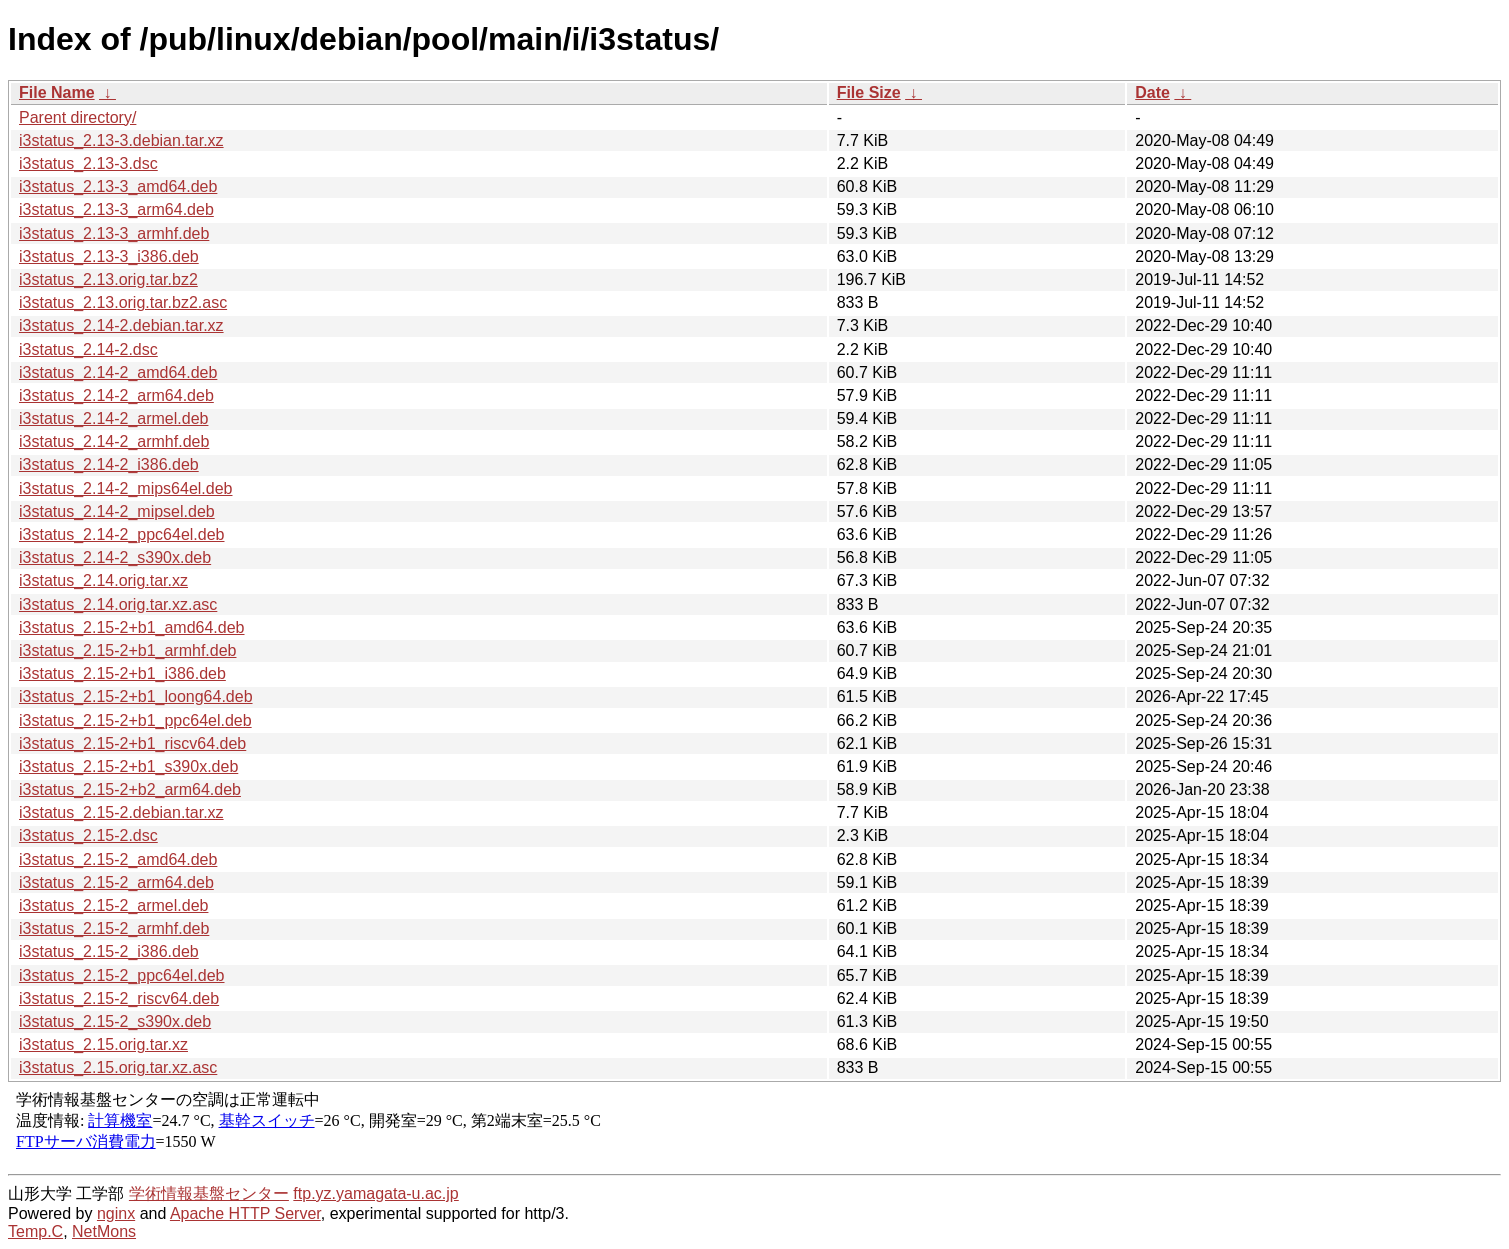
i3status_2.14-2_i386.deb (109, 464)
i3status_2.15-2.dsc (88, 835)
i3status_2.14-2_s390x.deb (115, 557)
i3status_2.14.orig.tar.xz (103, 580)
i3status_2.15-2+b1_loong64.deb (136, 696)
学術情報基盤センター (209, 1193)
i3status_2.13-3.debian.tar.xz (121, 140)
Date (1152, 92)
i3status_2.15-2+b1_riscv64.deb (132, 743)
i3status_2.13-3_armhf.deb (114, 233)
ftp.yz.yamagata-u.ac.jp (375, 1193)
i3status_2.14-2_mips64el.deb (125, 488)
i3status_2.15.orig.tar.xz (103, 1044)
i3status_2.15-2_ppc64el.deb (122, 975)
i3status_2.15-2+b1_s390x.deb (128, 766)
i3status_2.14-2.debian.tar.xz (121, 325)
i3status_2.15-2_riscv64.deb (119, 998)
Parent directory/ (77, 117)
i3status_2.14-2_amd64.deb (118, 372)
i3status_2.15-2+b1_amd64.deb (132, 627)
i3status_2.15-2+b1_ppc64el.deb (135, 720)
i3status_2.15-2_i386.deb (109, 951)
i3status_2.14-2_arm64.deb (116, 395)
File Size (869, 92)
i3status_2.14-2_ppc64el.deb (122, 534)
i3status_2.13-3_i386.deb (109, 256)
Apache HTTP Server (245, 1213)
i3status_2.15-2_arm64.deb (116, 882)
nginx (116, 1213)
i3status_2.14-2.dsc (88, 349)
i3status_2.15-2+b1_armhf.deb (127, 650)
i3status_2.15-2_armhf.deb (114, 928)
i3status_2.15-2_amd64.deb (118, 859)
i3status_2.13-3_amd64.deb (118, 186)
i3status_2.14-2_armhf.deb (114, 441)
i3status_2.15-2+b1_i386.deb (122, 673)
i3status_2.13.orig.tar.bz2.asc (123, 302)
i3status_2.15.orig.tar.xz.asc (118, 1067)
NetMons (104, 1231)
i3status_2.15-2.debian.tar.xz (121, 812)
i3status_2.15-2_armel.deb (113, 905)
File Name (57, 92)
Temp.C (35, 1231)
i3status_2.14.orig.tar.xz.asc (118, 604)
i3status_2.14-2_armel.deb (113, 418)
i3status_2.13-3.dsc (88, 163)
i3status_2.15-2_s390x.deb (115, 1021)
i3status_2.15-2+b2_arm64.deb (130, 789)
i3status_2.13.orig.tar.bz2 (108, 279)
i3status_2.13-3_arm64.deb (116, 209)
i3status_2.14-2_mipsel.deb (117, 511)
